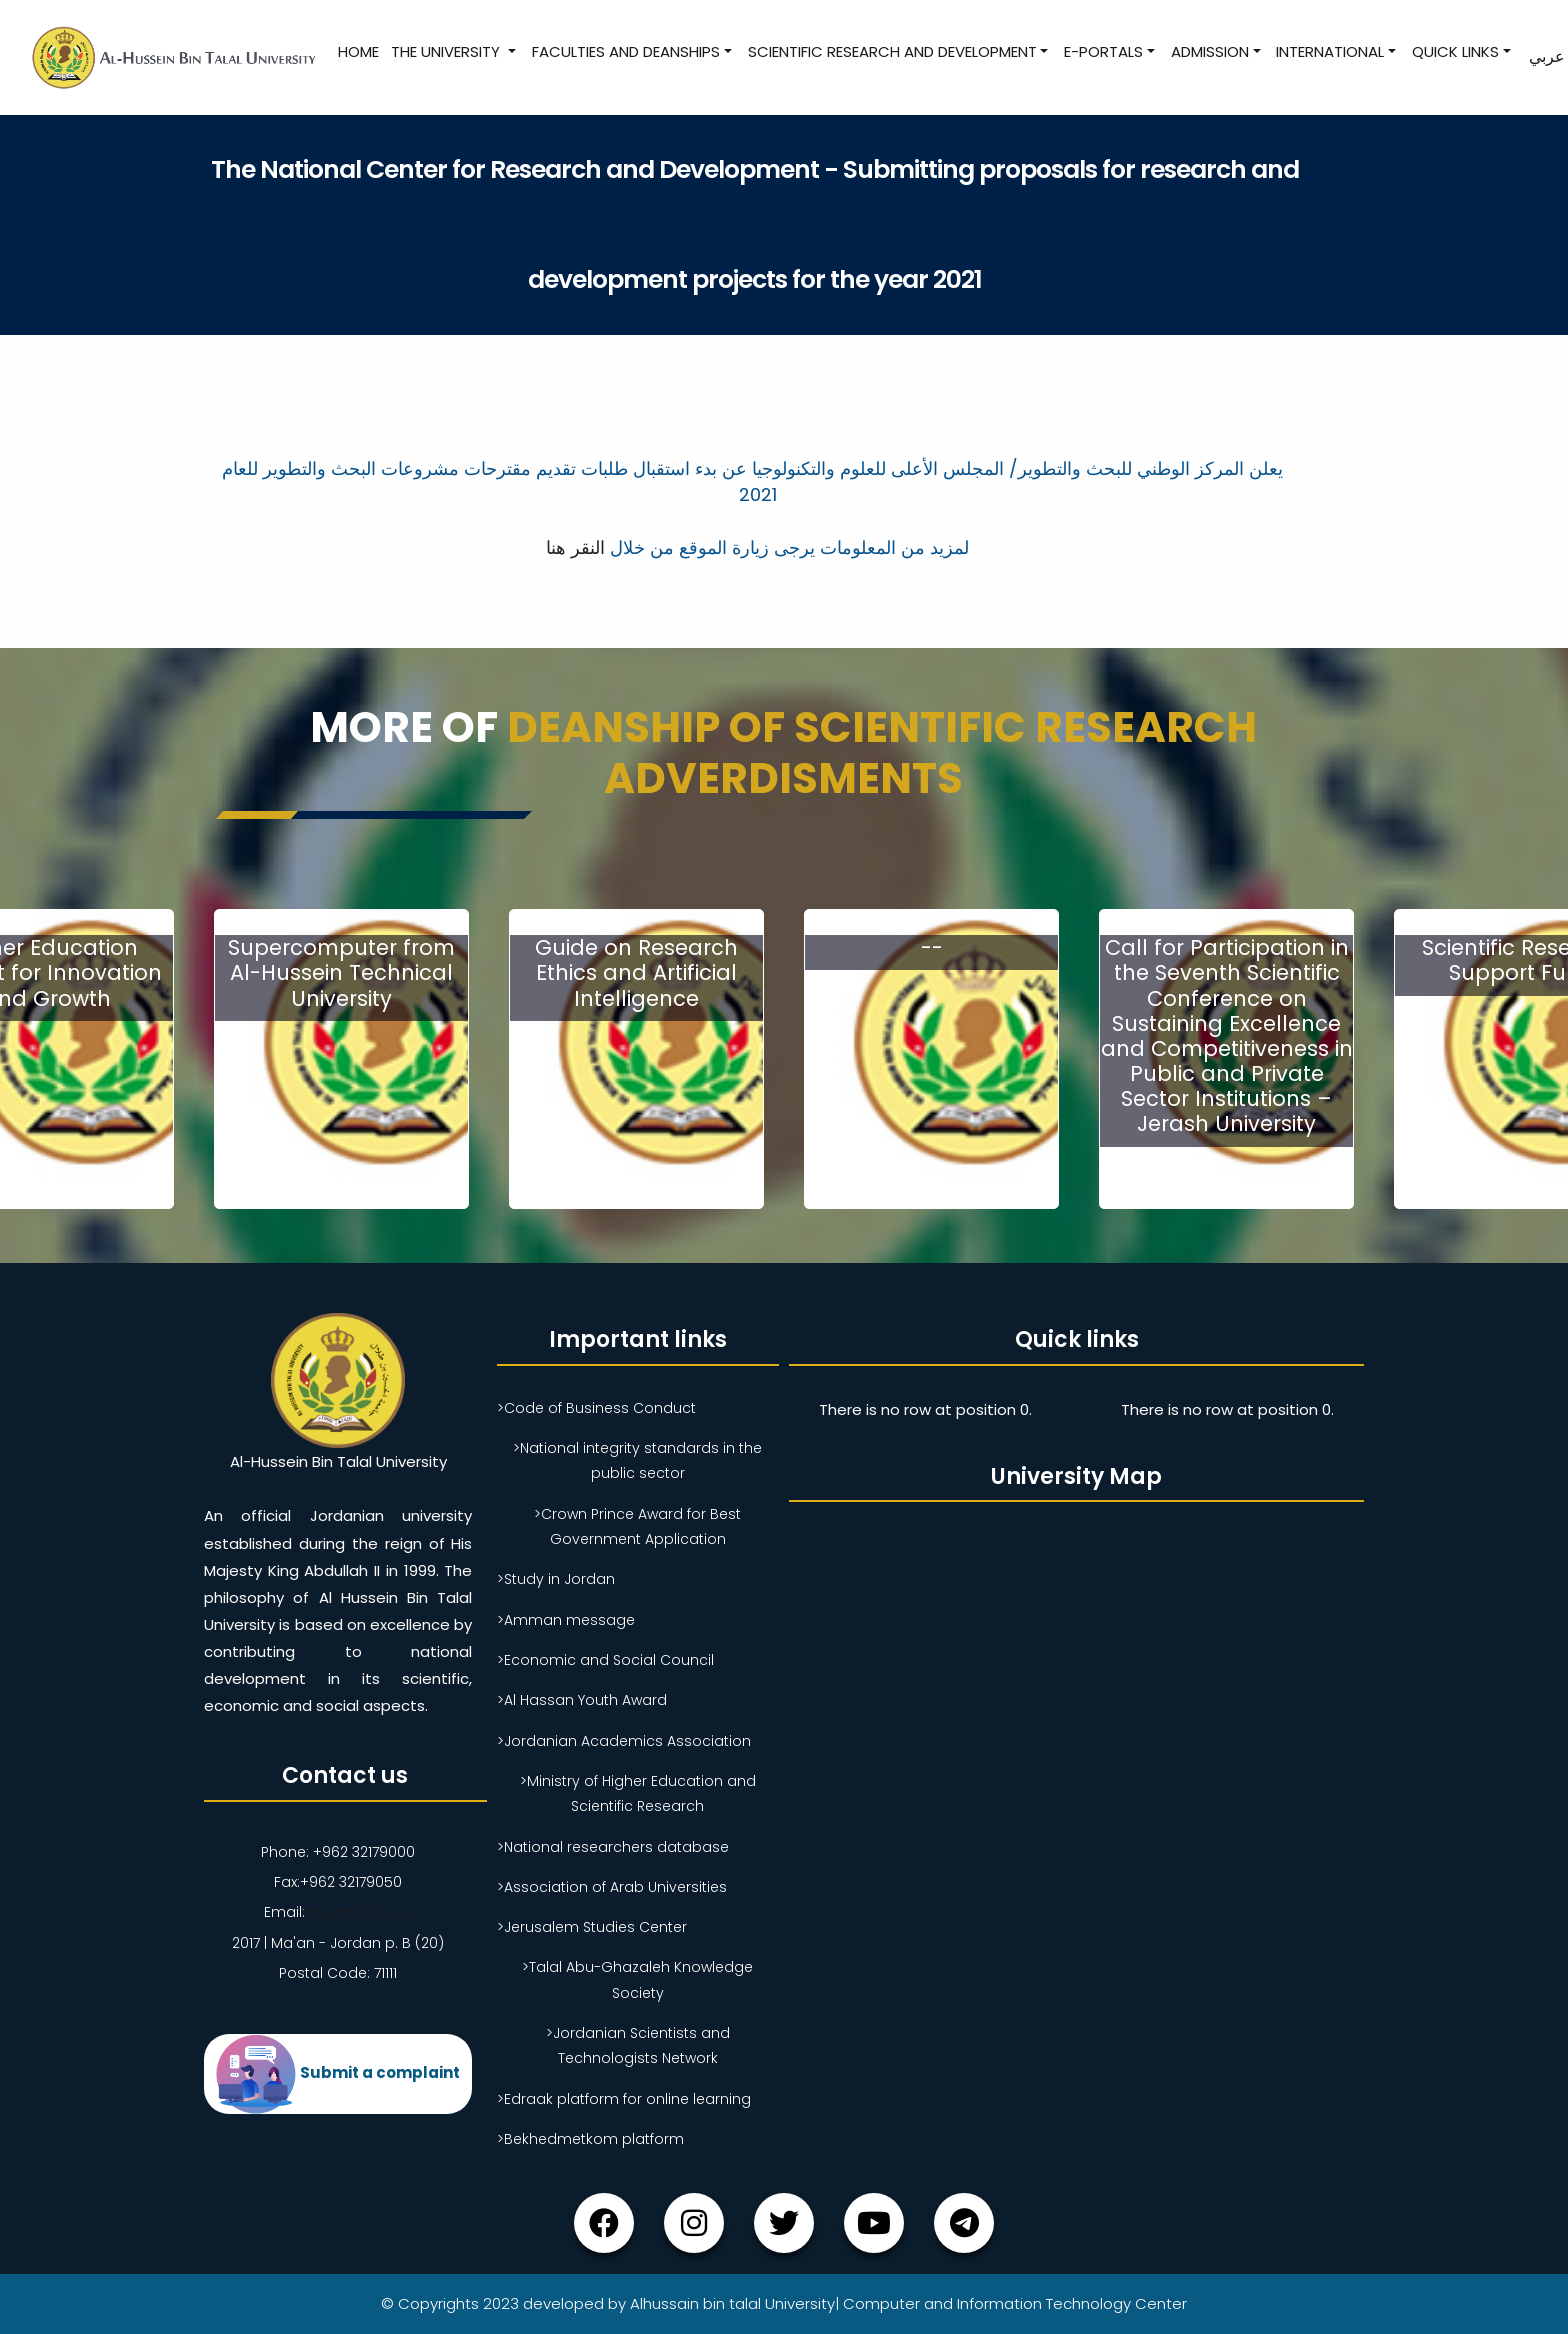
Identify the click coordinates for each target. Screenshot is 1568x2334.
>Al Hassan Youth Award (582, 1700)
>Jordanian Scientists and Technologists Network (638, 2045)
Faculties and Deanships (625, 51)
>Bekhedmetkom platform (590, 2139)
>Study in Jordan (556, 1579)
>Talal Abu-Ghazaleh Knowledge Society (637, 1979)
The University (446, 51)
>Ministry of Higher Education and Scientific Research (638, 1793)
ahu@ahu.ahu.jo (358, 1912)
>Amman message (566, 1620)
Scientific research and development (890, 51)
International (1329, 51)
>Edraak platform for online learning (624, 2099)
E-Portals (1102, 51)
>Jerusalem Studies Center (592, 1927)
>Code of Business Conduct (596, 1408)
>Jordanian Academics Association (624, 1741)
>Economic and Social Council (605, 1660)
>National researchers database (613, 1847)
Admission (1209, 51)
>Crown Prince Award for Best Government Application (637, 1526)
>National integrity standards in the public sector (637, 1460)
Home (357, 51)
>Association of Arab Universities (612, 1887)
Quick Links (1454, 51)
